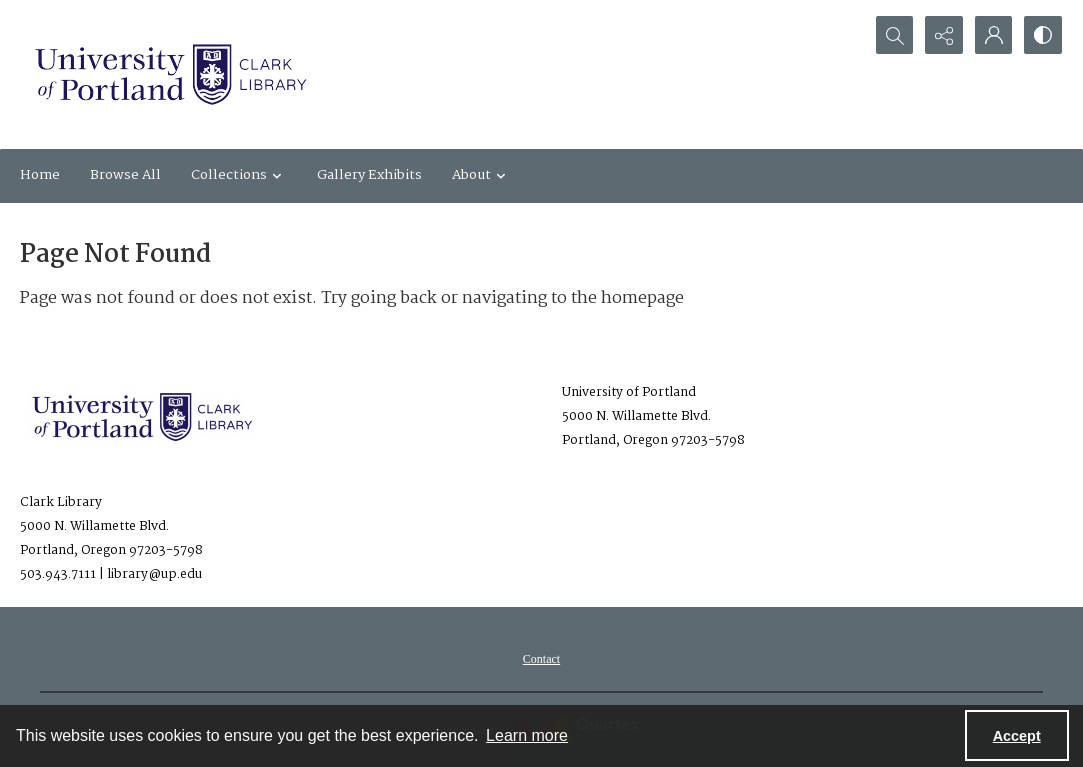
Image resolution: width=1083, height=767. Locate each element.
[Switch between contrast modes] (1043, 35)
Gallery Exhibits (369, 175)
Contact (541, 659)
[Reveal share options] (943, 35)
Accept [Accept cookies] (1017, 736)
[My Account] (993, 35)
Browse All (125, 175)
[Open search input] (893, 35)
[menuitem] (541, 659)
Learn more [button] (527, 735)
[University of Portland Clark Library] (170, 74)
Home (40, 175)
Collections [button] (239, 175)
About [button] (481, 175)
